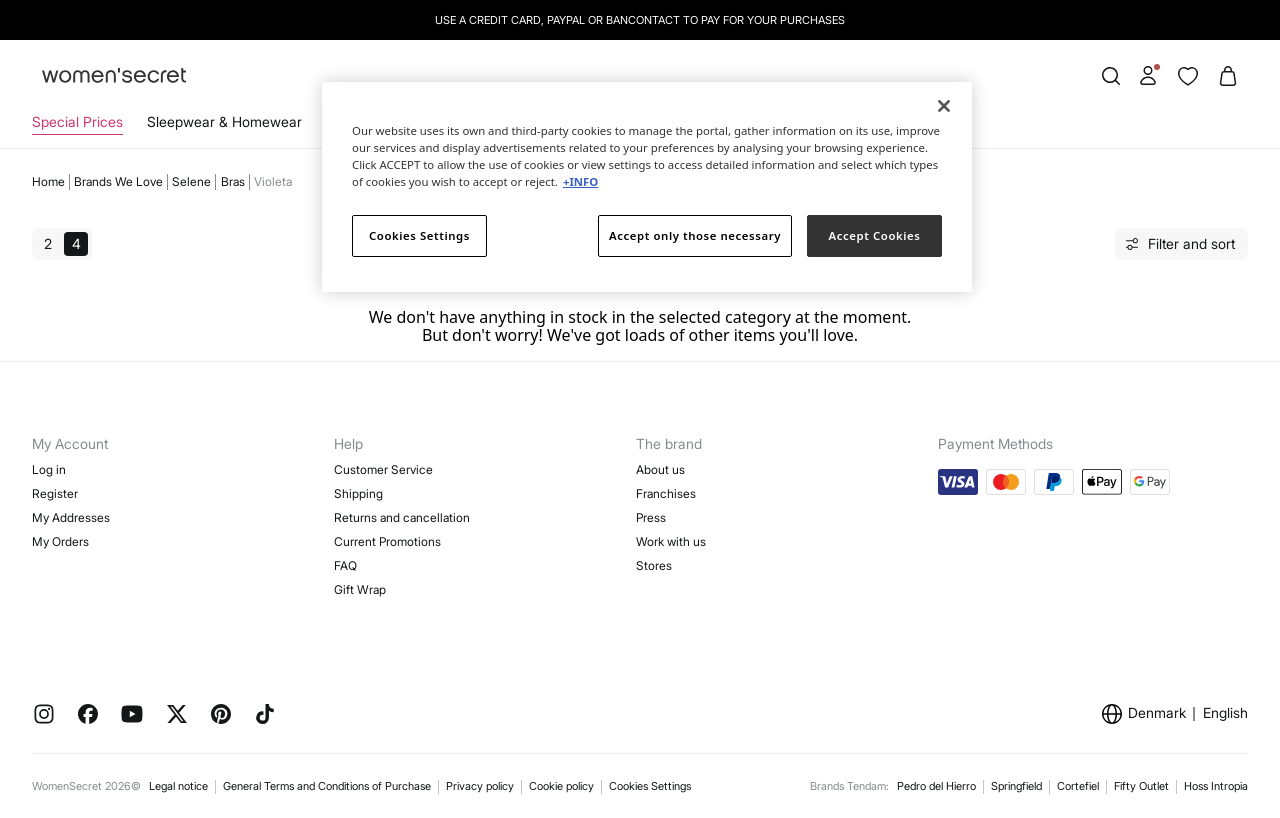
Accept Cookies (875, 235)
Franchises (666, 493)
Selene (191, 181)
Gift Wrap (360, 589)
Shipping (358, 493)
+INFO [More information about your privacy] (580, 181)
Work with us (671, 541)
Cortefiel (1078, 786)
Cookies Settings (650, 786)
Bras (233, 181)
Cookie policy (561, 786)
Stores (654, 565)
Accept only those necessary (695, 235)
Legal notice (178, 786)
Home (48, 181)
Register (55, 493)
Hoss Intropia (1216, 786)
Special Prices (77, 121)
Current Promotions (387, 541)
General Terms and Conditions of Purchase (327, 786)
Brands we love (118, 181)
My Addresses (71, 517)
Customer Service (383, 469)
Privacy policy (480, 786)
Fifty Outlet (1141, 786)
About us (660, 469)
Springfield (1016, 786)
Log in (49, 469)
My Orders (60, 541)
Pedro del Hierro (936, 786)
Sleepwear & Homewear (224, 121)
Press (651, 517)
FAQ (345, 565)
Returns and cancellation (402, 517)
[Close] (944, 106)
